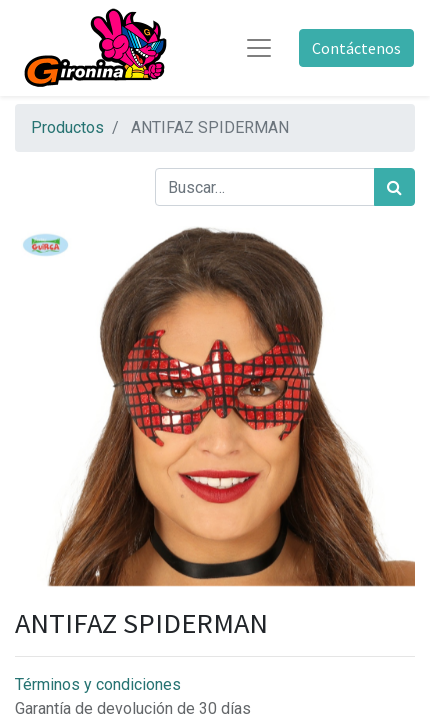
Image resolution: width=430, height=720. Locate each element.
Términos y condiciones (98, 684)
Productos (67, 127)
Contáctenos (356, 48)
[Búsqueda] (394, 187)
